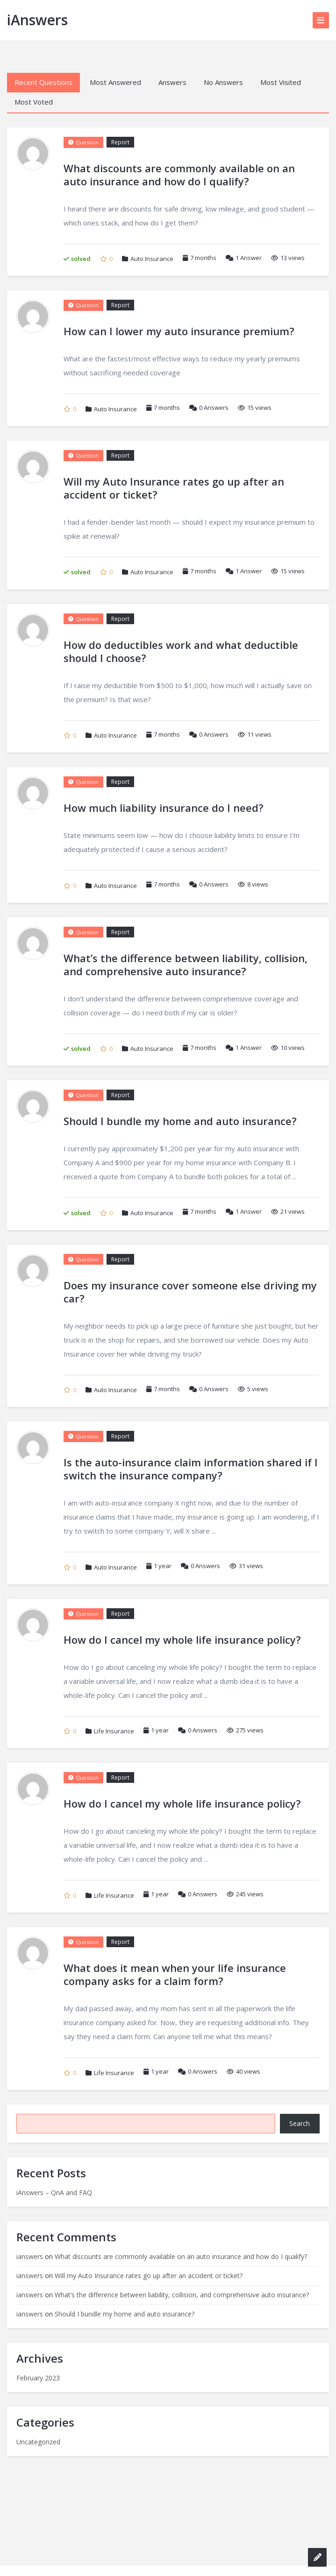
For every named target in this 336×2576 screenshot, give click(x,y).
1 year (163, 1566)
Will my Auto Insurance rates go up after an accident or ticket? (149, 2275)
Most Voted (33, 101)
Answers (172, 82)
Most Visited (280, 82)
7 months (203, 257)
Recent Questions (43, 82)
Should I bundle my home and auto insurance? (124, 2313)
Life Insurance (114, 1731)
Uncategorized (38, 2441)
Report (120, 142)
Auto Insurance (151, 258)
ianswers (29, 2256)
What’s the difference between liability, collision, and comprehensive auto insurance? (182, 2294)
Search (299, 2123)
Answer (244, 257)
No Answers (223, 82)
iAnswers (37, 19)
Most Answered (115, 82)
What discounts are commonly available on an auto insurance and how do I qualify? (181, 2256)
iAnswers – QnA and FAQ (54, 2192)
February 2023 (38, 2377)
